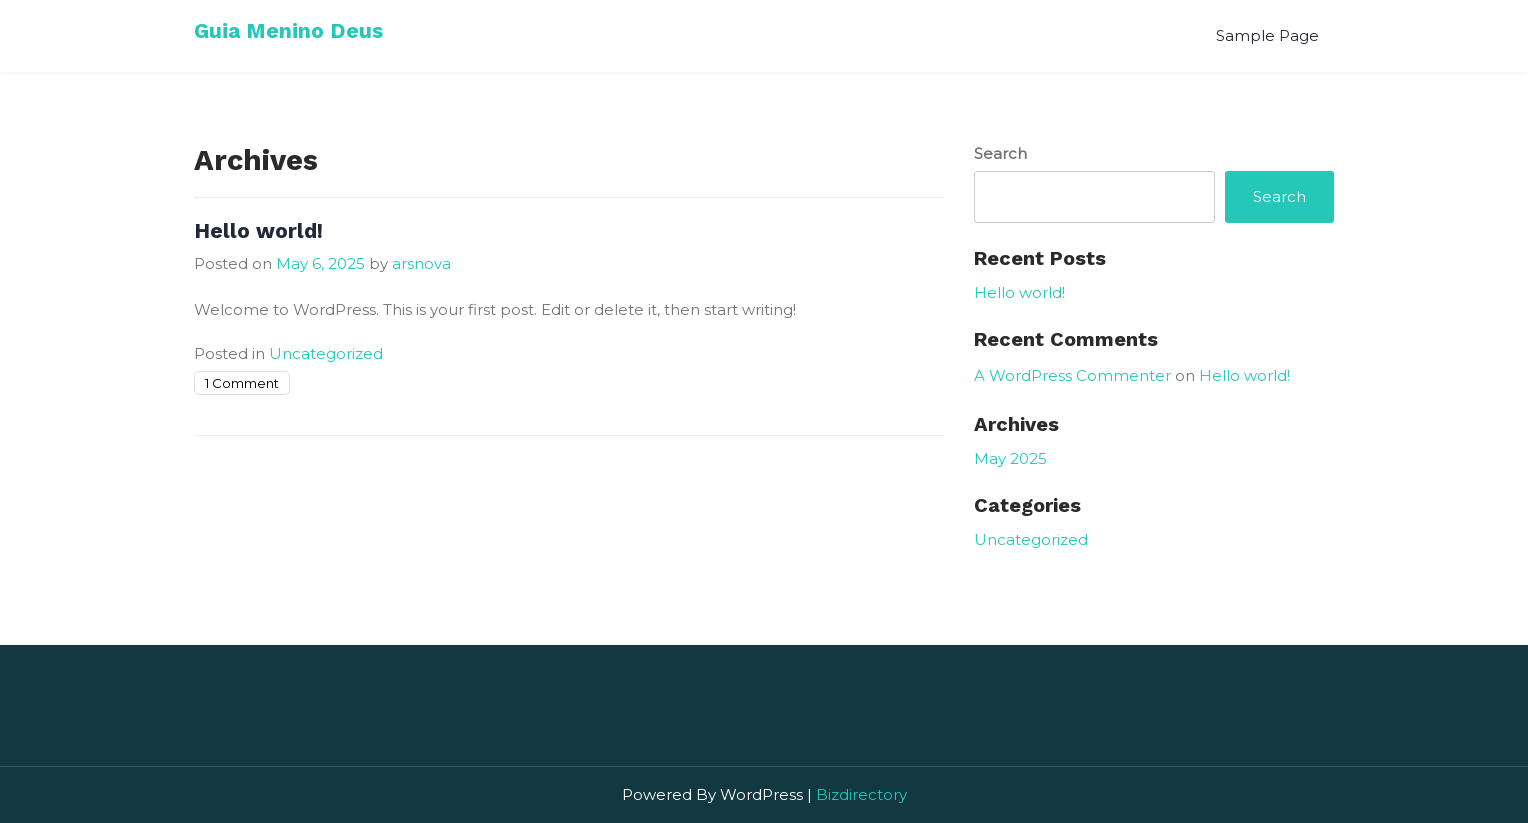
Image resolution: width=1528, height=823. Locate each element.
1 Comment (242, 383)
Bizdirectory (861, 794)
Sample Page (1267, 35)
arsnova (421, 263)
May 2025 (1010, 458)
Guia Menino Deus (288, 30)
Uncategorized (326, 353)
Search (1000, 153)
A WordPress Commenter (1072, 375)
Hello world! (258, 230)
